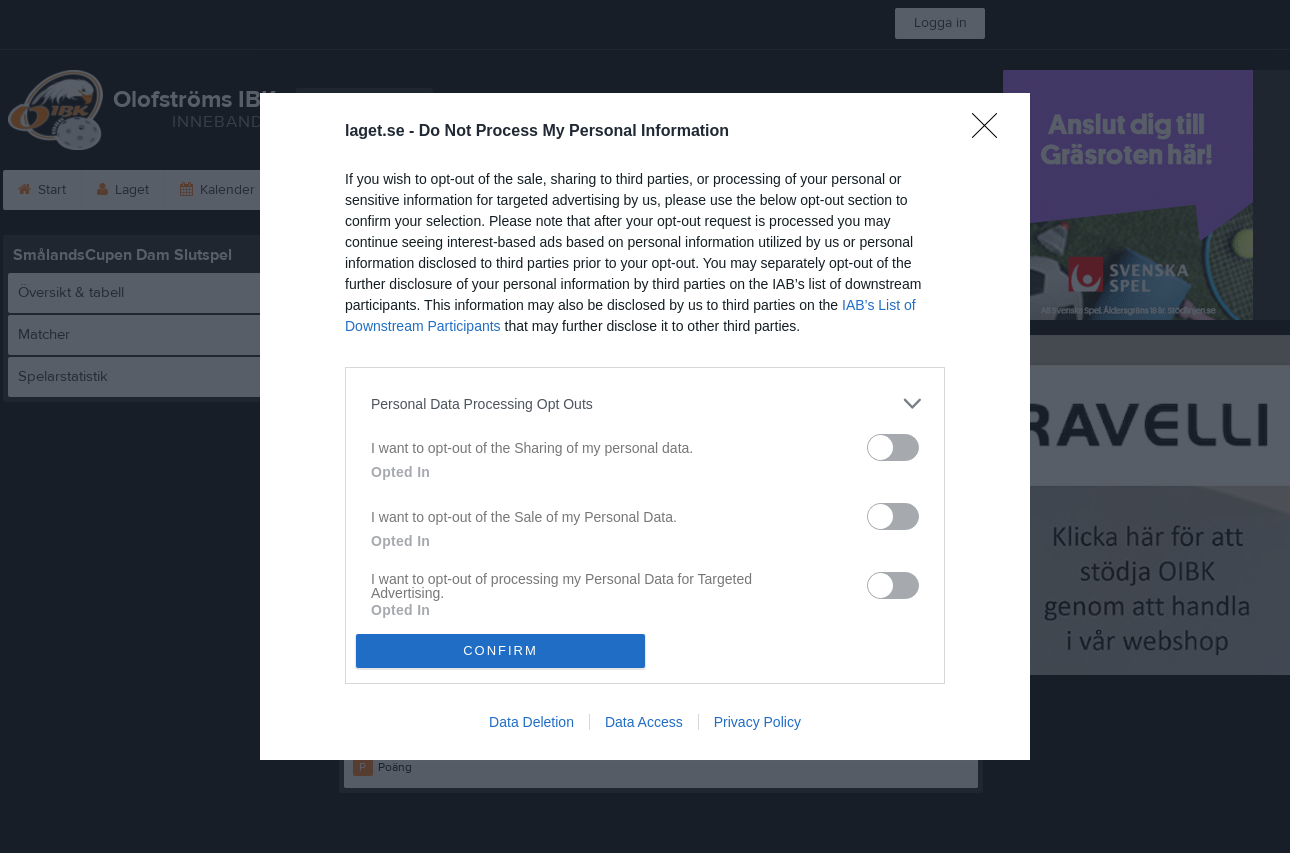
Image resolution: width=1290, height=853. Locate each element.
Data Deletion (531, 722)
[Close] (991, 132)
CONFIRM (500, 650)
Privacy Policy (757, 722)
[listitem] (645, 403)
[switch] (893, 447)
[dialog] (645, 426)
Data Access (644, 722)
